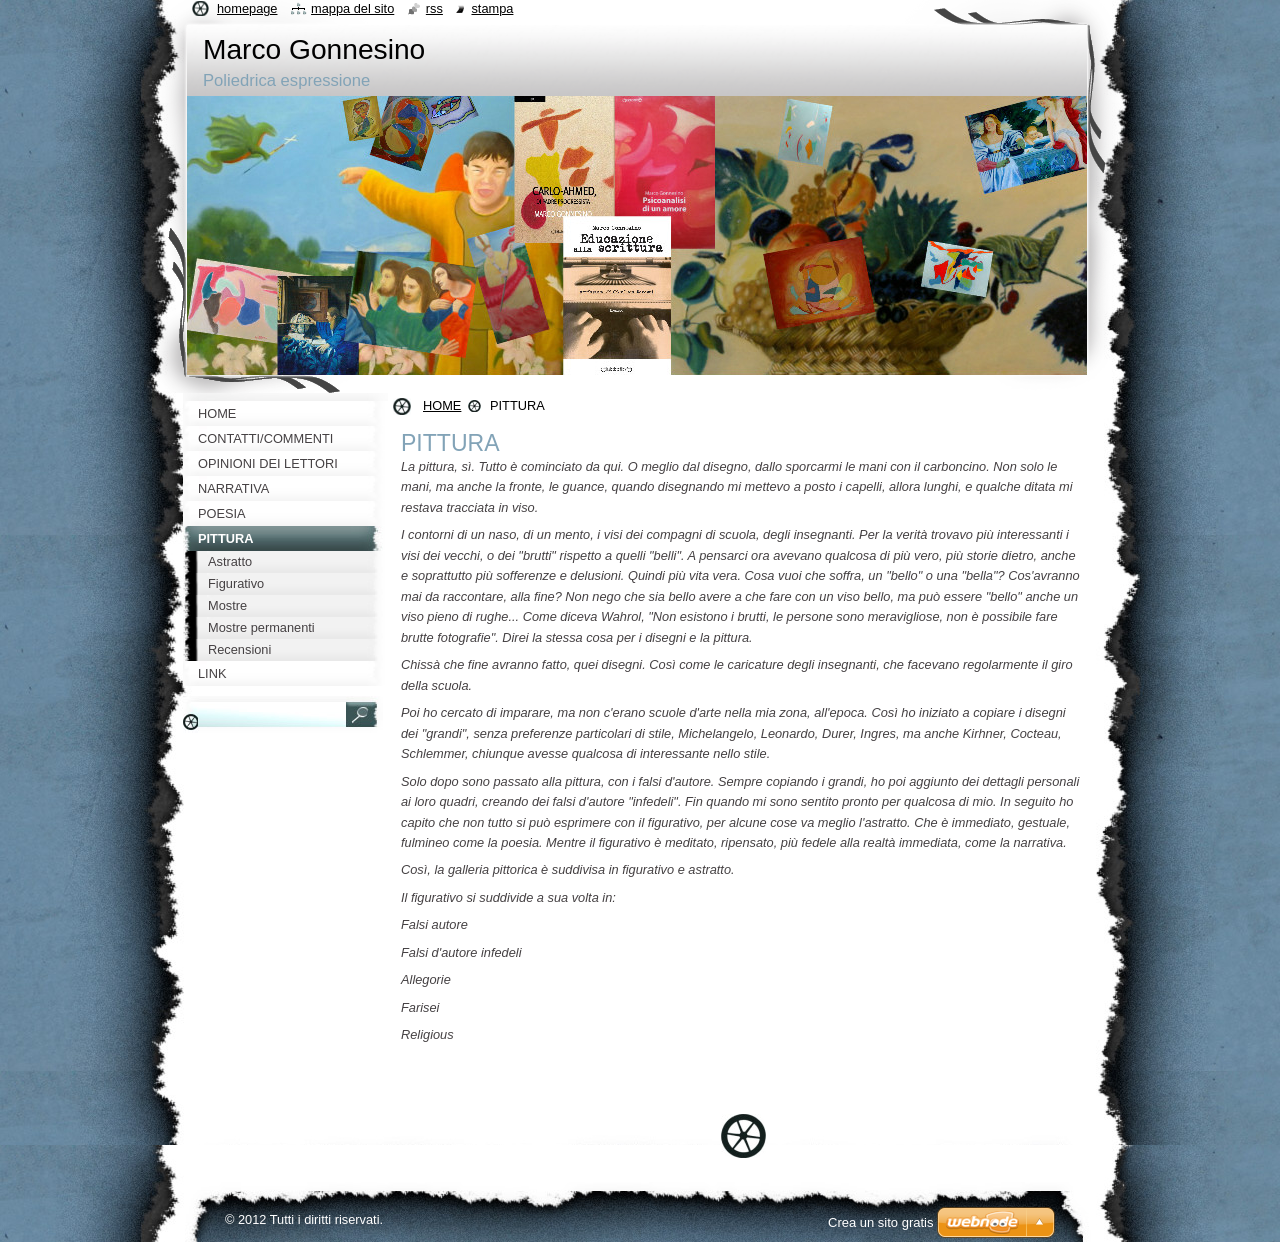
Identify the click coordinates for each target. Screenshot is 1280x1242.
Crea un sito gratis (881, 1222)
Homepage (247, 8)
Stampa (492, 8)
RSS (434, 8)
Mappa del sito (352, 8)
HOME (442, 405)
